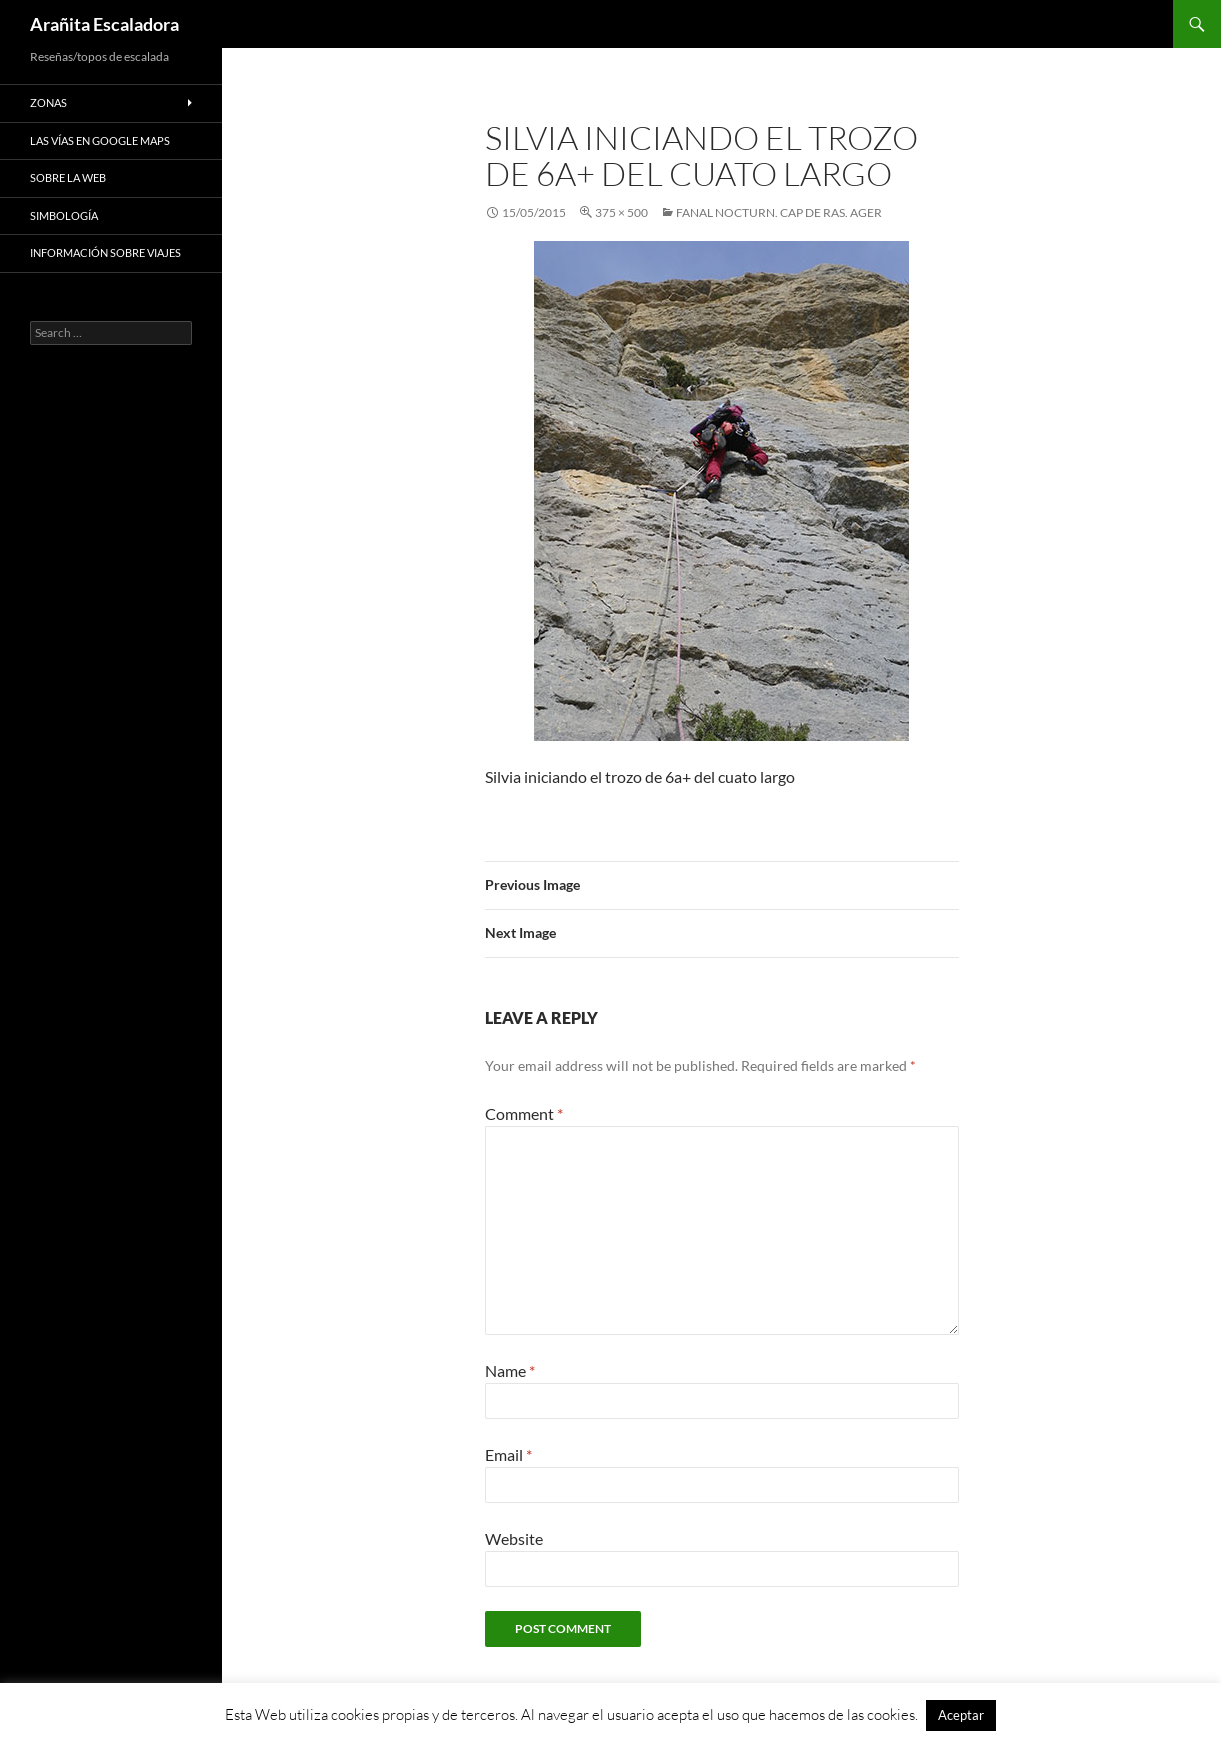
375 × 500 (621, 212)
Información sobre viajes (105, 252)
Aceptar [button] (961, 1715)
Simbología (64, 215)
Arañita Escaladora (104, 24)
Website (514, 1538)
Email (508, 1454)
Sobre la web (68, 177)
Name (510, 1370)
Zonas (48, 102)
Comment (524, 1113)
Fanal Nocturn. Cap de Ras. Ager (779, 212)
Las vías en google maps (100, 140)
